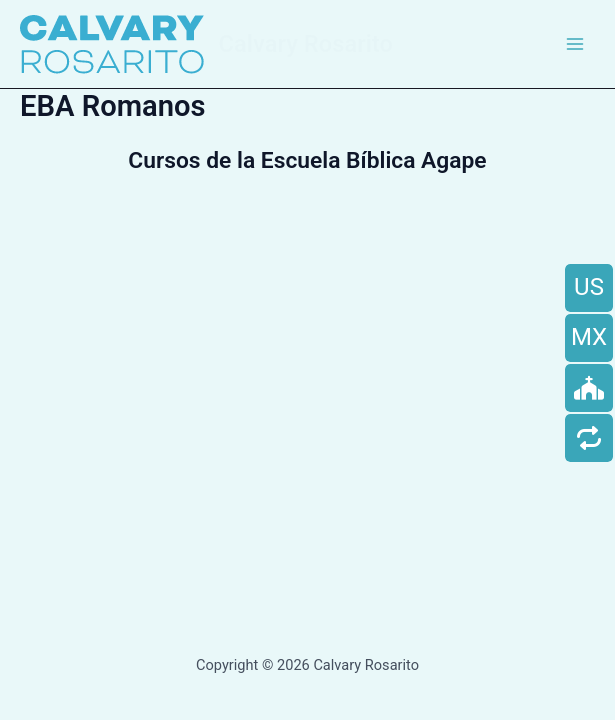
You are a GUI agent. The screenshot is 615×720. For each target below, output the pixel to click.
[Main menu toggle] (575, 44)
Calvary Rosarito (306, 44)
